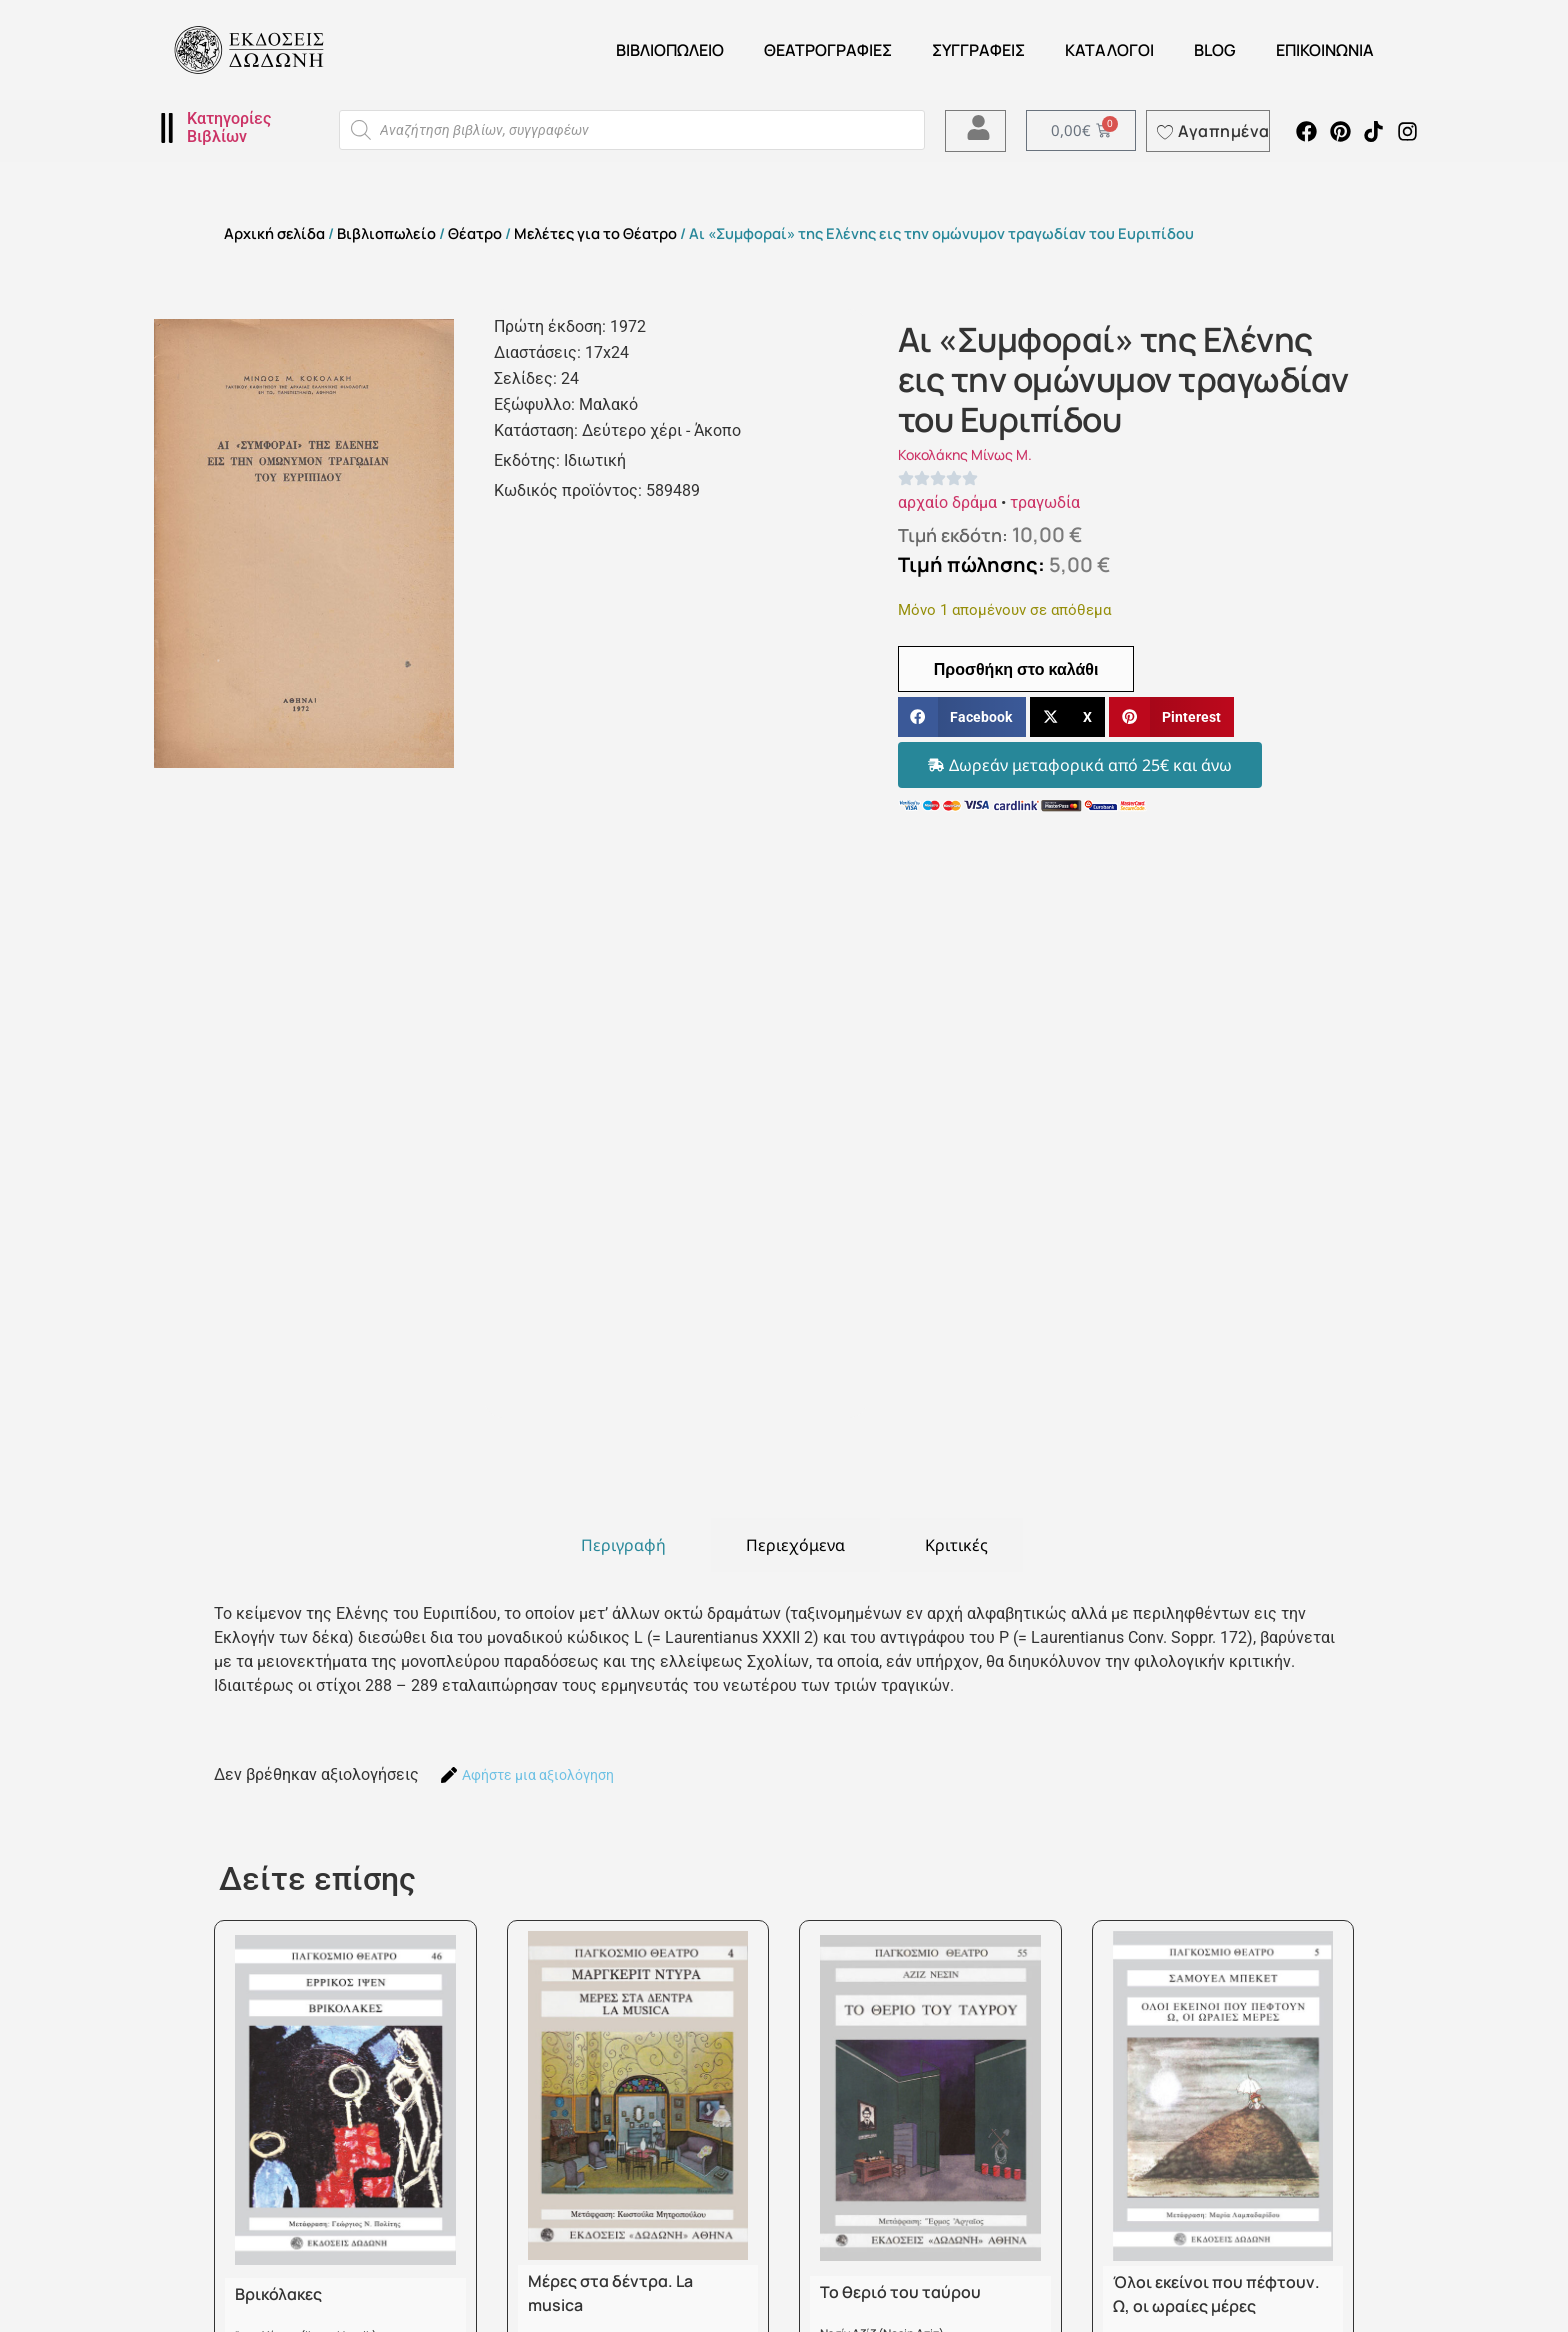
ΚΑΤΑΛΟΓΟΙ (1109, 50)
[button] (962, 717)
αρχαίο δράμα (947, 502)
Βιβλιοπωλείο (670, 50)
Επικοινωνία (1325, 50)
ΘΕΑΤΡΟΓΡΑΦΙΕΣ (828, 50)
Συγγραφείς (978, 50)
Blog (1215, 50)
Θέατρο (475, 233)
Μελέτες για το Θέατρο (595, 233)
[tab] (623, 1545)
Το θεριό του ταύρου (900, 2292)
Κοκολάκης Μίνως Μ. (965, 454)
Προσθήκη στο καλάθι (1016, 669)
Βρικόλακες (278, 2294)
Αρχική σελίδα (274, 233)
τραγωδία (1045, 502)
